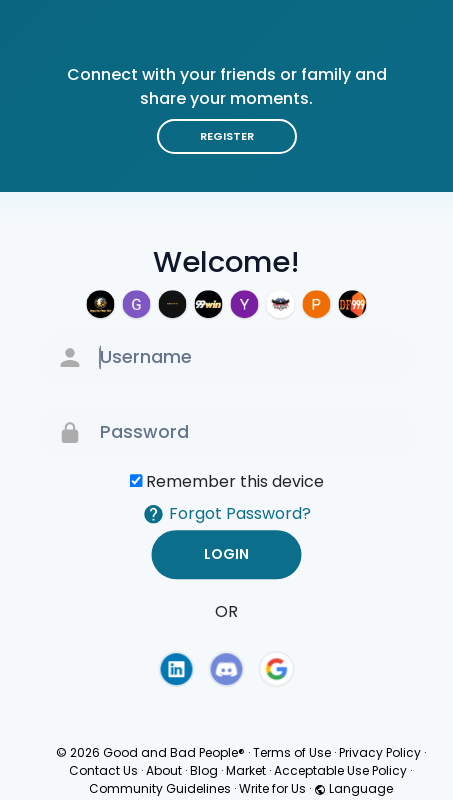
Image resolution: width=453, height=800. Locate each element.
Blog (204, 770)
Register (227, 136)
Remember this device (235, 481)
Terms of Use (292, 752)
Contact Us (103, 770)
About (164, 770)
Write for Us (272, 788)
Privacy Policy (380, 752)
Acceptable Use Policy (340, 770)
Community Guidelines (160, 788)
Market (246, 770)
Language (353, 788)
